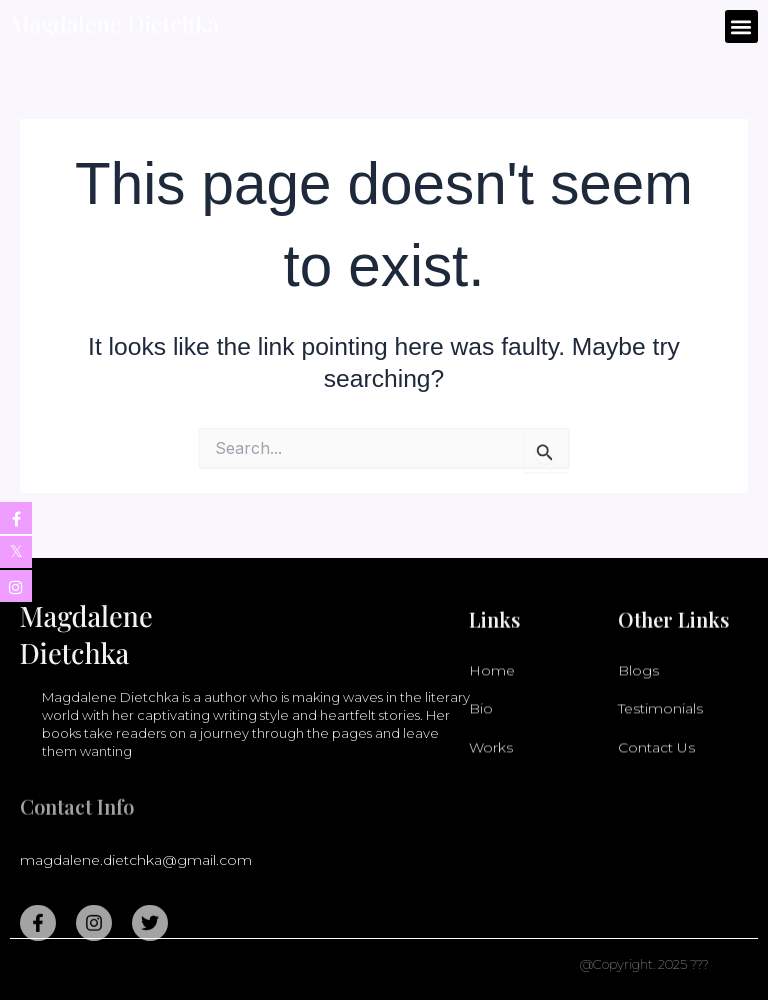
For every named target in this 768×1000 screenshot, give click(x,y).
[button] (741, 26)
